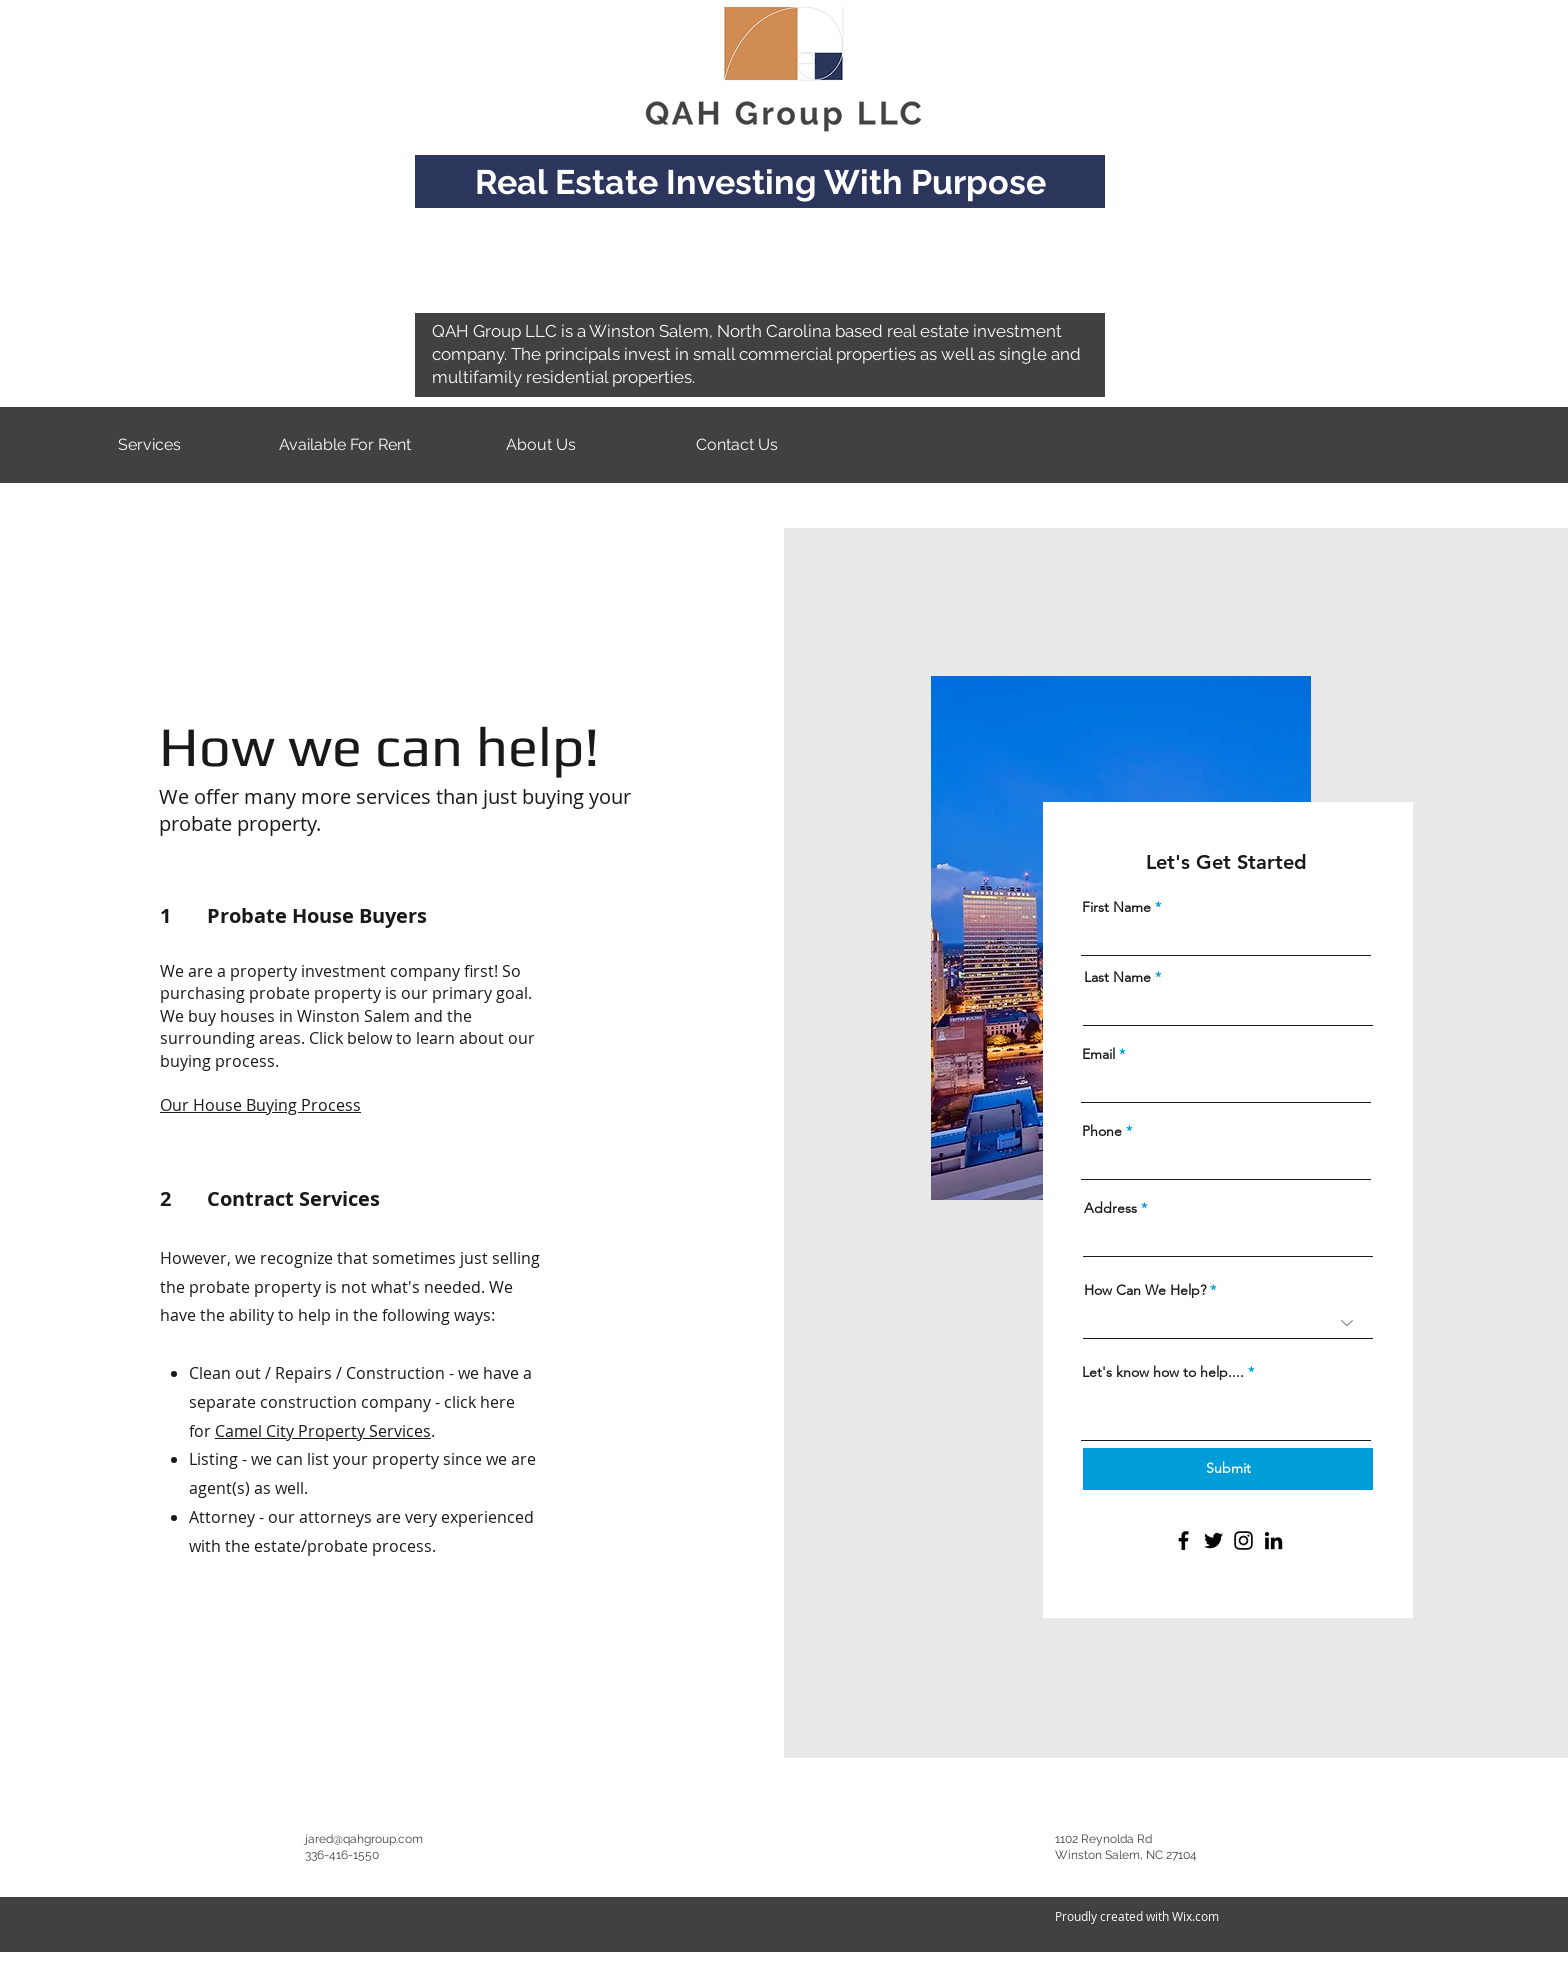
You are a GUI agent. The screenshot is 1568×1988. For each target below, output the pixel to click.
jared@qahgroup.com (364, 1839)
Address (1110, 1208)
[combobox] (1228, 1240)
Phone (1102, 1131)
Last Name (1117, 977)
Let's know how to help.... (1163, 1372)
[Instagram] (1243, 1540)
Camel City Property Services (323, 1431)
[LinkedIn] (1273, 1540)
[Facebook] (1183, 1540)
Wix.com (1195, 1916)
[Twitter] (1213, 1540)
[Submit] (1228, 1469)
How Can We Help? (1145, 1290)
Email (1098, 1054)
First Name (1116, 907)
